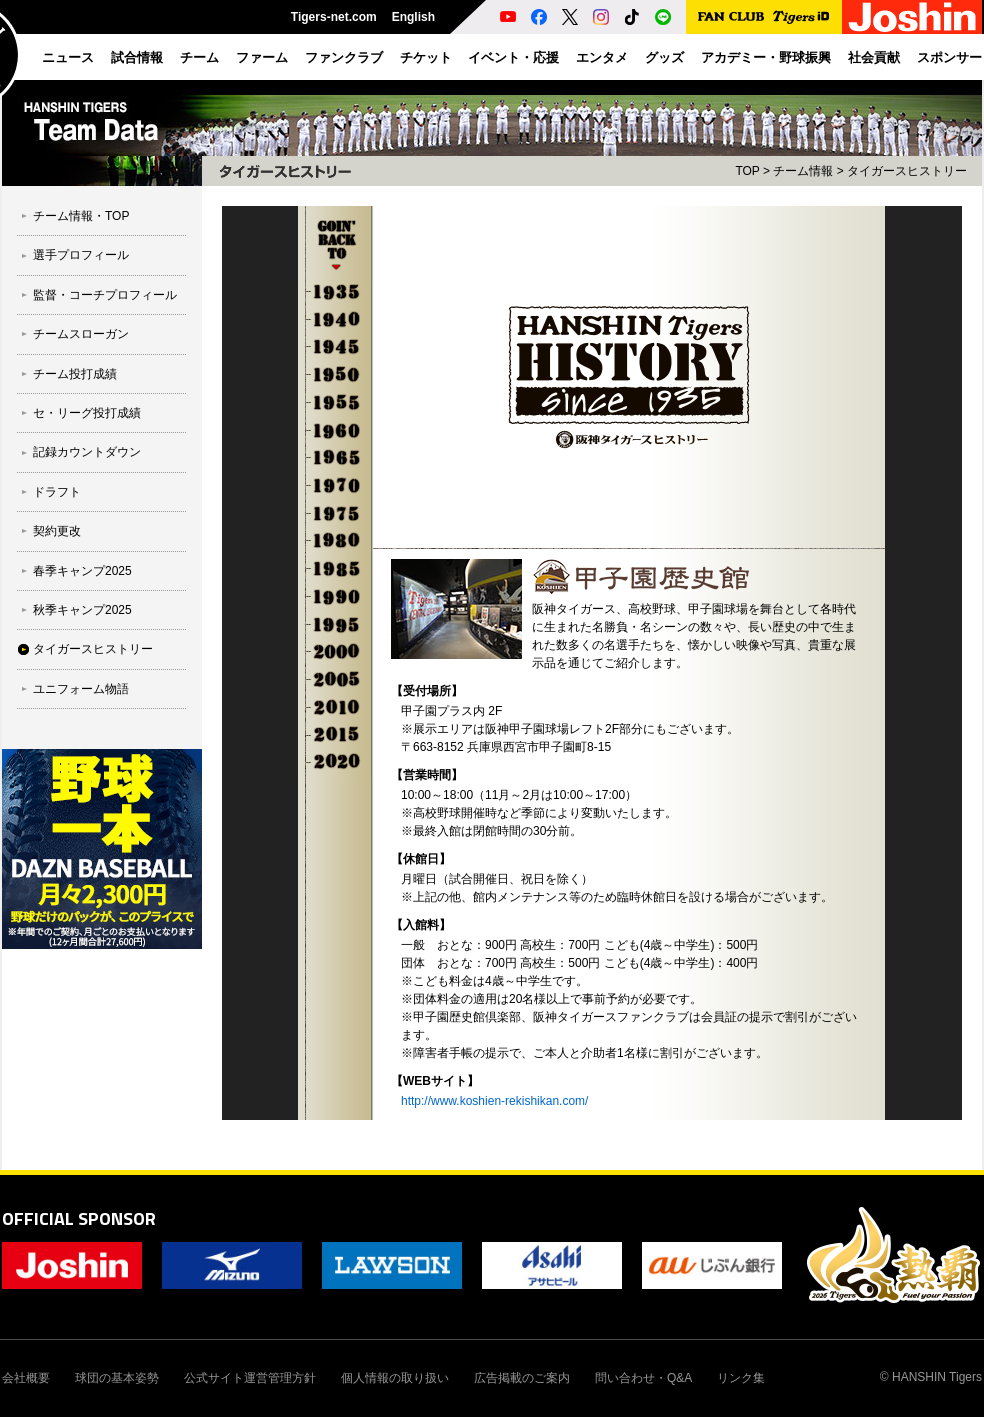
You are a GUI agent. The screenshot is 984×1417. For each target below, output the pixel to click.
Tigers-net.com (334, 17)
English (413, 17)
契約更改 (57, 531)
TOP (747, 171)
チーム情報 (803, 171)
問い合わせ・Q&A (643, 1378)
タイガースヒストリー (93, 649)
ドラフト (57, 492)
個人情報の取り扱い (395, 1378)
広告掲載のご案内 (522, 1378)
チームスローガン (81, 334)
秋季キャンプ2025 (82, 610)
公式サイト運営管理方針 (250, 1378)
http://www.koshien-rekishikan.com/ (494, 1101)
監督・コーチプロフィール (105, 295)
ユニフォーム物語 (81, 689)
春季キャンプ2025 (82, 571)
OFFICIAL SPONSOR (79, 1218)
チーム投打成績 (75, 374)
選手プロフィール (81, 255)
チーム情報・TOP (81, 216)
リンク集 (741, 1378)
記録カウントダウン (87, 452)
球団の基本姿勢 (117, 1378)
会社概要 (26, 1378)
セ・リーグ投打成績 (87, 413)
